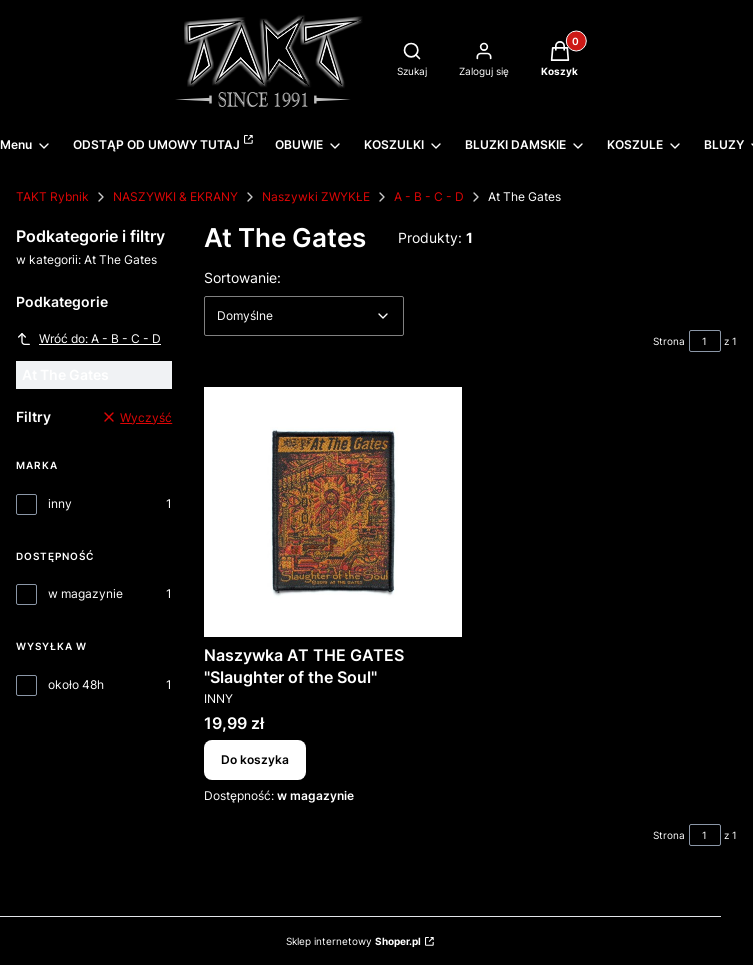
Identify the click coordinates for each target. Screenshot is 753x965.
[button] (559, 61)
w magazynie (85, 593)
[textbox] (304, 316)
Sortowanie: (242, 277)
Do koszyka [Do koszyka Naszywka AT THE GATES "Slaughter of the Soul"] (255, 759)
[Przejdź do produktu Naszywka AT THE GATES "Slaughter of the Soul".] (333, 512)
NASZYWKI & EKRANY (175, 196)
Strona (669, 341)
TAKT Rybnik (52, 196)
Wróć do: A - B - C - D (88, 339)
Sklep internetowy (353, 941)
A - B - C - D (429, 196)
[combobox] (304, 316)
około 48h (76, 684)
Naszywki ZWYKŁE (316, 196)
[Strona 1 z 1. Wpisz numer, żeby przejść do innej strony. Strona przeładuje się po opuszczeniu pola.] (705, 341)
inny (60, 503)
